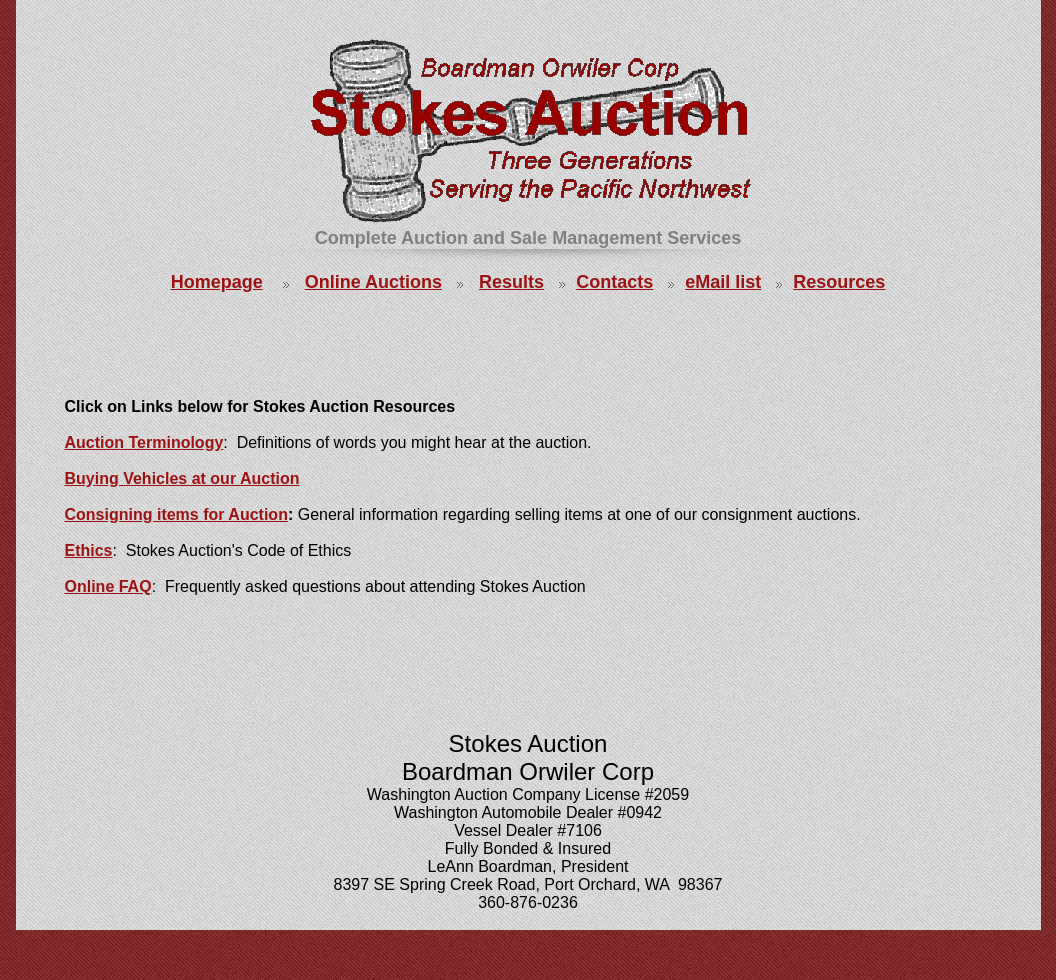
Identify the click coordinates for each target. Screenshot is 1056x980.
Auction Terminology (144, 442)
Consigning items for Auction (176, 514)
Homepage (217, 282)
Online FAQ (108, 586)
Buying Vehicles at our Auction (182, 478)
